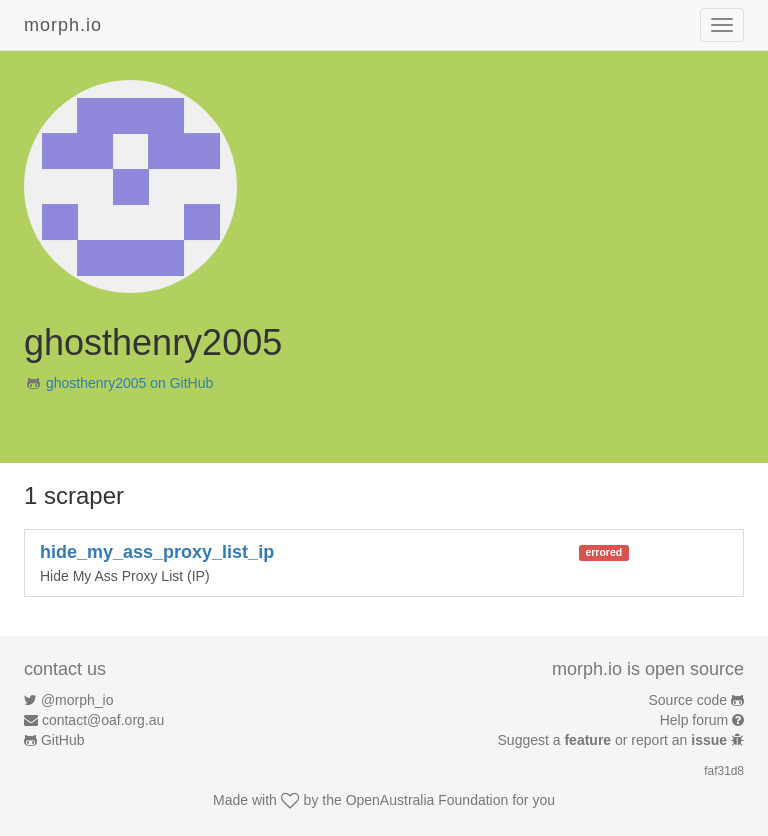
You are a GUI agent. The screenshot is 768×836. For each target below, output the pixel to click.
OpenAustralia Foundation (427, 800)
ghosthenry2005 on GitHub (129, 383)
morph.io (63, 25)
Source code (688, 700)
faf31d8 (724, 771)
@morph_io (77, 700)
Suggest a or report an (614, 740)
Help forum (694, 720)
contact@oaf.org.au (103, 720)
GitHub (63, 740)
